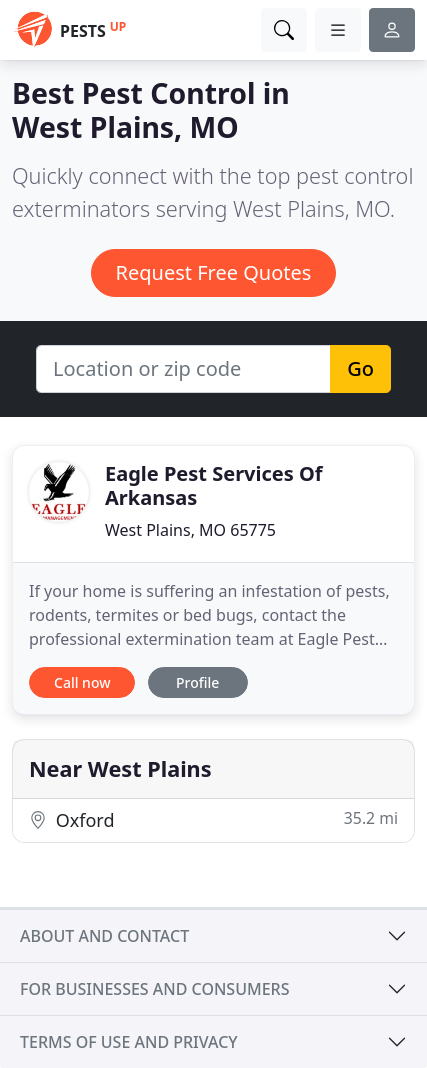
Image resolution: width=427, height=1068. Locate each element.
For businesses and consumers (154, 989)
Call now (82, 682)
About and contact (104, 936)
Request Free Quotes (214, 272)
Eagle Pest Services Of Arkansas (214, 485)
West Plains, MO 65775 (190, 530)
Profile (197, 682)
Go (360, 368)
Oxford (213, 819)
